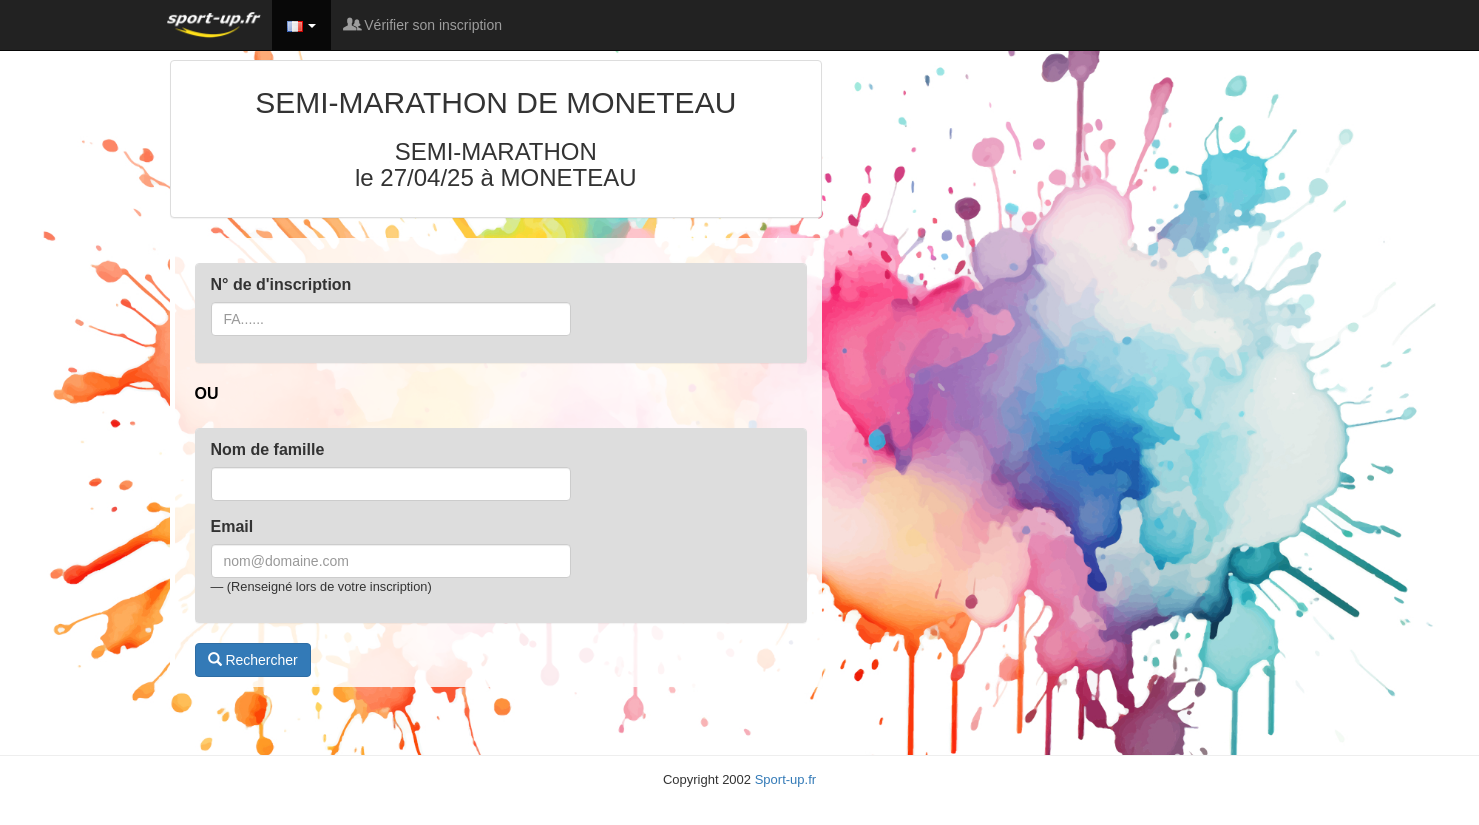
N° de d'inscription (281, 284)
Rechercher (253, 660)
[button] (302, 25)
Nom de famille (268, 449)
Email (232, 526)
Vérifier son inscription (424, 25)
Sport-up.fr (785, 779)
